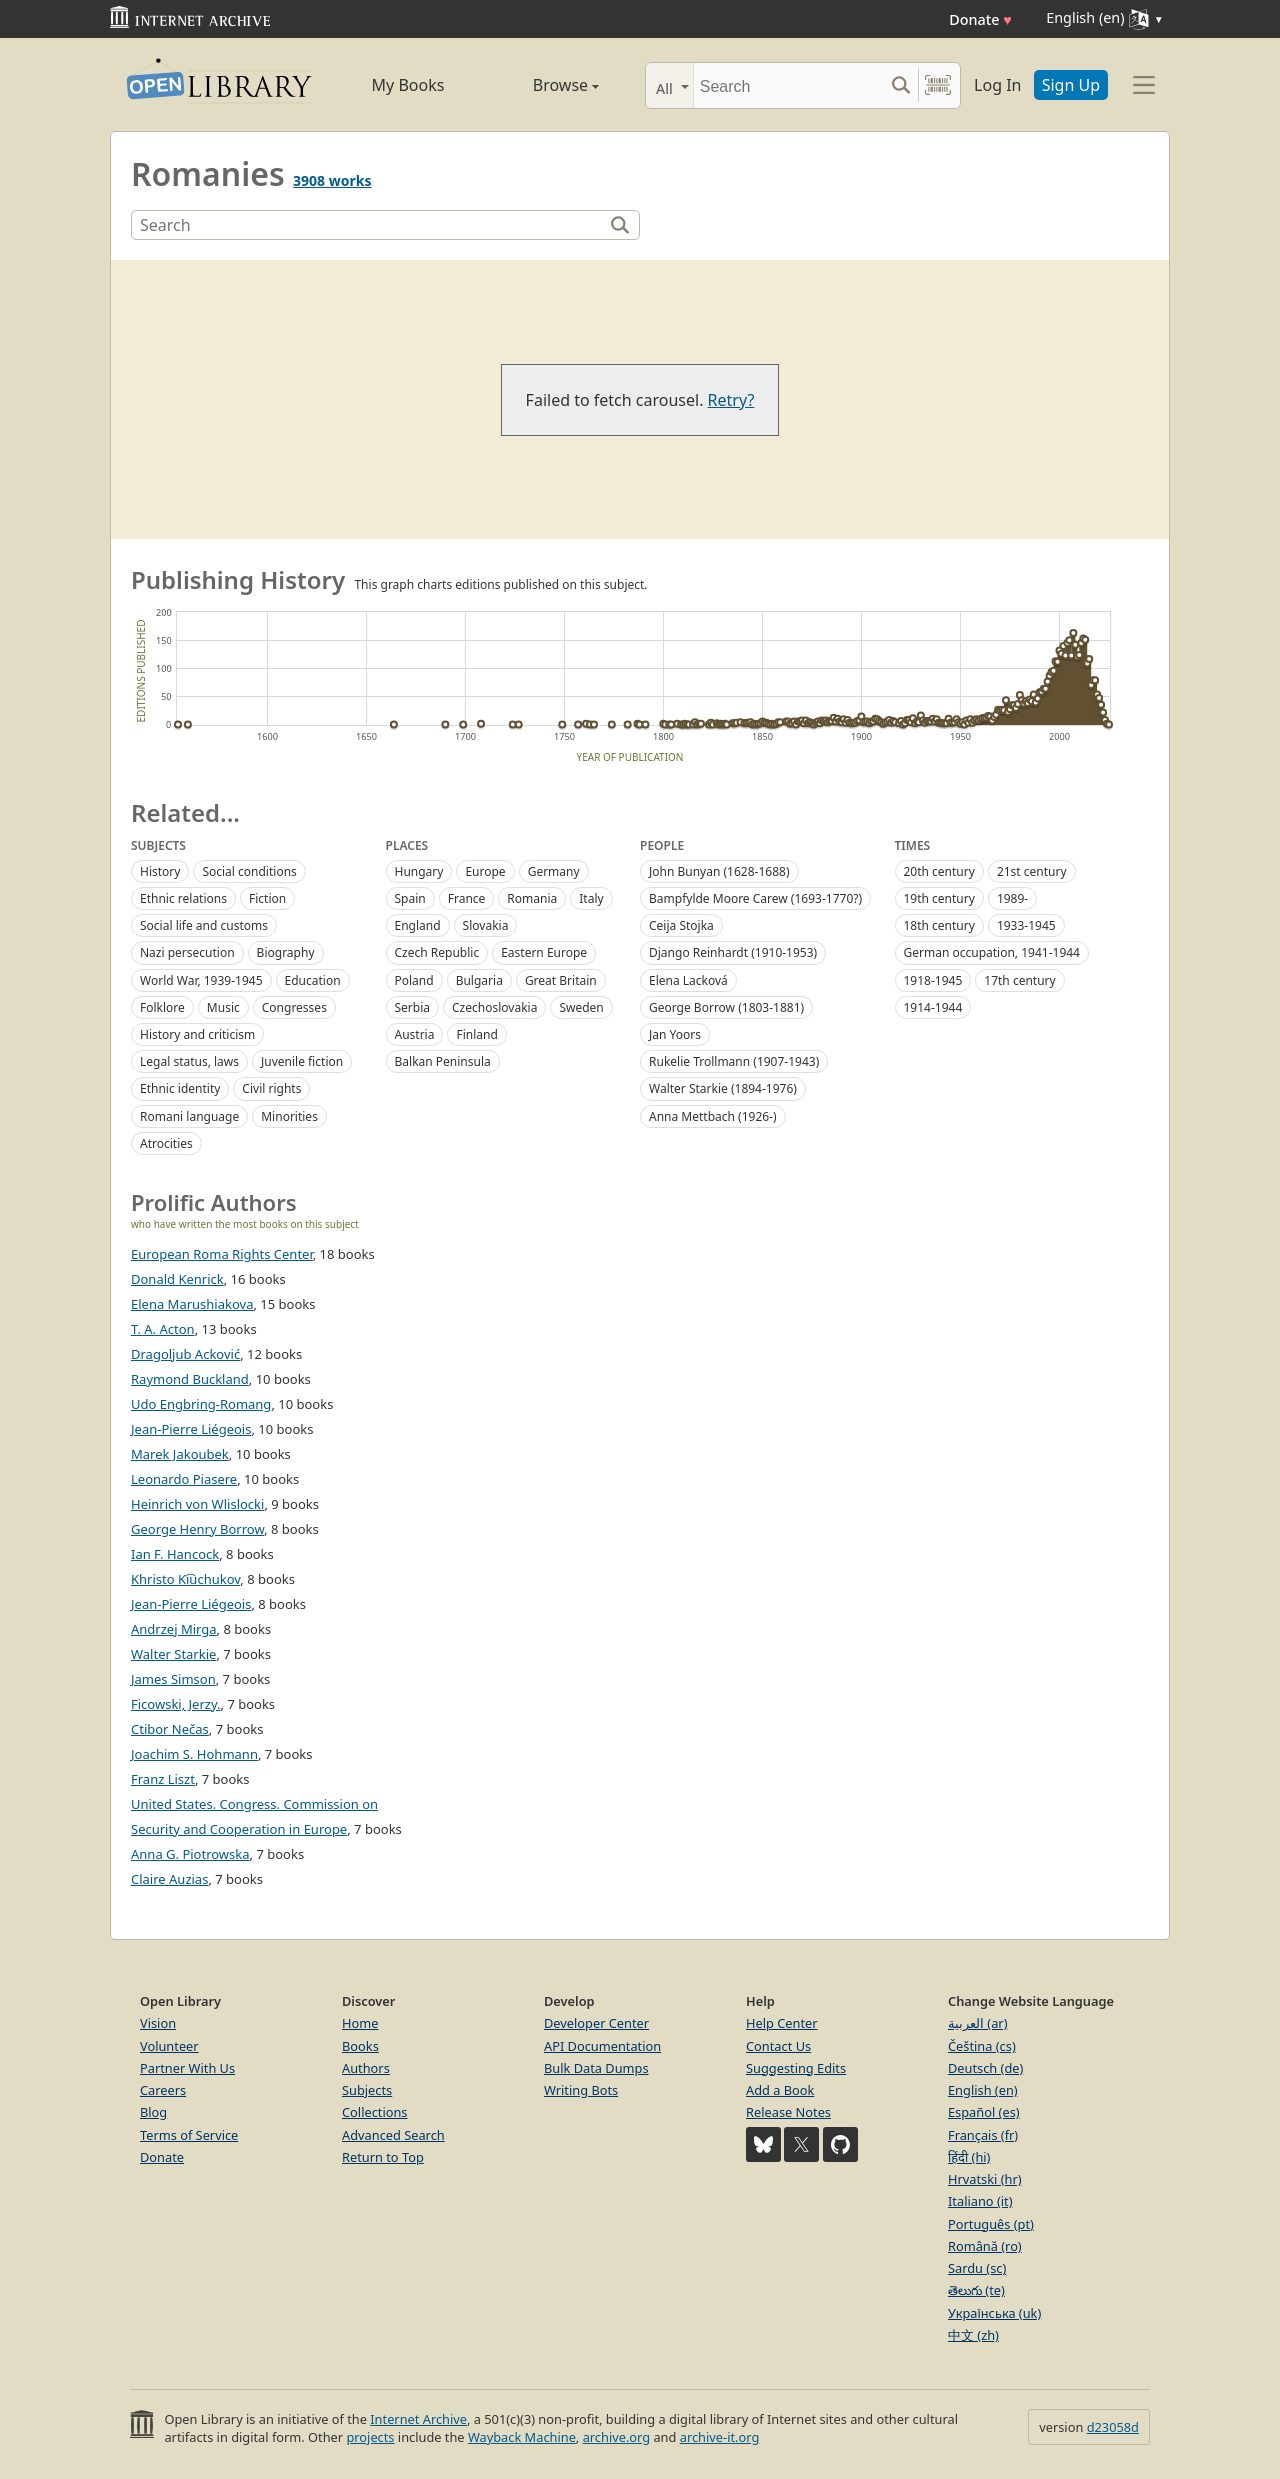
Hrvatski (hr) (985, 2179)
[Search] (788, 85)
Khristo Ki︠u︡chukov (185, 1579)
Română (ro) (985, 2246)
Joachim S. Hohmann (194, 1754)
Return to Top (383, 2157)
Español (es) (984, 2112)
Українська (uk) (994, 2313)
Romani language (189, 1116)
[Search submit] (900, 85)
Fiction (267, 898)
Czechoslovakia (494, 1007)
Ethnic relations (183, 898)
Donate (980, 19)
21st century (1032, 871)
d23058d (1113, 2427)
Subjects (367, 2090)
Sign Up (1071, 85)
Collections (375, 2112)
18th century (939, 925)
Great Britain (561, 980)
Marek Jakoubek (180, 1454)
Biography (286, 952)
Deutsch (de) (985, 2068)
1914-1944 (933, 1007)
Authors (366, 2068)
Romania (532, 898)
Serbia (413, 1007)
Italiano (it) (980, 2201)
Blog (153, 2112)
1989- (1012, 898)
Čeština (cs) (982, 2046)
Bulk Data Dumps (596, 2068)
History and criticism (197, 1034)
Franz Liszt (163, 1779)
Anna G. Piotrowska (190, 1854)
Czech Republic (437, 952)
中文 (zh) (973, 2335)
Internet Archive (418, 2419)
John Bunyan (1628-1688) (719, 871)
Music (223, 1007)
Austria (415, 1034)
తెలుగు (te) (976, 2290)
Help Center (782, 2023)
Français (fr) (983, 2135)
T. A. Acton (163, 1329)
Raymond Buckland (190, 1379)
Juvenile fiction (302, 1061)
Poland (414, 980)
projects (370, 2437)
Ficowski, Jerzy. (176, 1704)
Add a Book (780, 2090)
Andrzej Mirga (174, 1629)
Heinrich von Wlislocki (197, 1504)
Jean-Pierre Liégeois (191, 1429)
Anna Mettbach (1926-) (713, 1116)
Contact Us (778, 2046)
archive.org (616, 2437)
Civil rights (271, 1088)
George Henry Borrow (197, 1529)
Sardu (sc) (977, 2268)
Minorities (289, 1116)
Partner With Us (187, 2068)
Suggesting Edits (796, 2068)
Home (360, 2023)
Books (360, 2046)
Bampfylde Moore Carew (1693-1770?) (755, 898)
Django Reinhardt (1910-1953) (733, 952)
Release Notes (788, 2112)
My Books (408, 85)
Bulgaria (479, 980)
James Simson (173, 1679)
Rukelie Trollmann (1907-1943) (734, 1061)
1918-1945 (933, 980)
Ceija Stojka (681, 925)
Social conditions (249, 871)
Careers (163, 2090)
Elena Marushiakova (192, 1304)
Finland (476, 1034)
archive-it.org (720, 2437)
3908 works (332, 180)
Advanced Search (393, 2135)
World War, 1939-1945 (201, 980)
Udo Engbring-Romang (201, 1404)
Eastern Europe (544, 952)
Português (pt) (991, 2224)
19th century (939, 898)
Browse (543, 85)
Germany (554, 871)
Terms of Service (189, 2135)
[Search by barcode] (938, 85)
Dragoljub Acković (185, 1354)
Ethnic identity (180, 1088)
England (418, 925)
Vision (158, 2023)
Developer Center (596, 2023)
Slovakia (486, 925)
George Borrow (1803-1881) (726, 1007)
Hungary (419, 871)
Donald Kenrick (177, 1279)
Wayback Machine (522, 2437)
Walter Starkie (173, 1654)
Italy (591, 898)
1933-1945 (1026, 925)
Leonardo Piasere (184, 1479)
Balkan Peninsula (443, 1061)
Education (313, 980)
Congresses (294, 1007)
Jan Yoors (675, 1034)
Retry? (731, 400)
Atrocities (166, 1143)
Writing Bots (581, 2090)
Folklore (162, 1007)
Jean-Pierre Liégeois (191, 1604)
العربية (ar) (977, 2023)
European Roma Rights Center (222, 1254)
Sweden (581, 1007)
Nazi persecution (187, 952)
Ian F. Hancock (175, 1554)
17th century (1019, 980)
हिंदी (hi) (969, 2157)
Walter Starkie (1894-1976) (723, 1088)
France (467, 898)
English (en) (983, 2090)
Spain (410, 898)
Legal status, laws (189, 1061)
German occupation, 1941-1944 (992, 952)
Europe (485, 871)
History (160, 871)
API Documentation (602, 2046)
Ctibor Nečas (170, 1729)
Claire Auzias (169, 1879)
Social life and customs (204, 925)
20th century (939, 871)
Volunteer (169, 2046)
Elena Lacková (688, 980)
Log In (997, 85)
